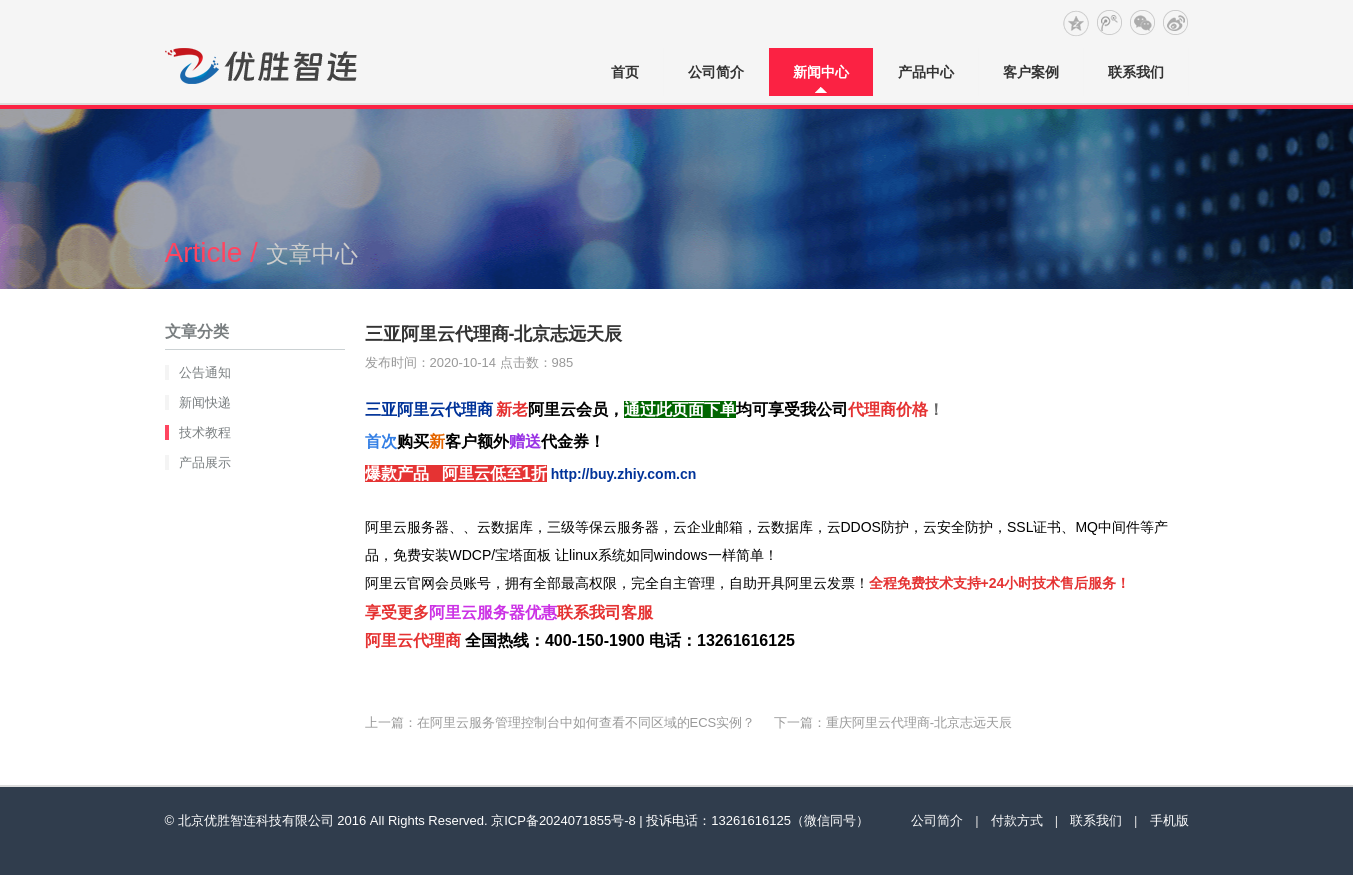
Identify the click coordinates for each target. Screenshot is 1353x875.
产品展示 (205, 462)
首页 (625, 72)
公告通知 (205, 372)
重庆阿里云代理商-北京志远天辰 (919, 722)
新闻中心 (821, 72)
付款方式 (1017, 820)
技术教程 (205, 432)
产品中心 (926, 72)
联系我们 (1136, 72)
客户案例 (1031, 72)
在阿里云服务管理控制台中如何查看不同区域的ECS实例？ (586, 722)
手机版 (1169, 820)
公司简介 (716, 72)
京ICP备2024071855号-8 (563, 820)
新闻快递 (205, 402)
